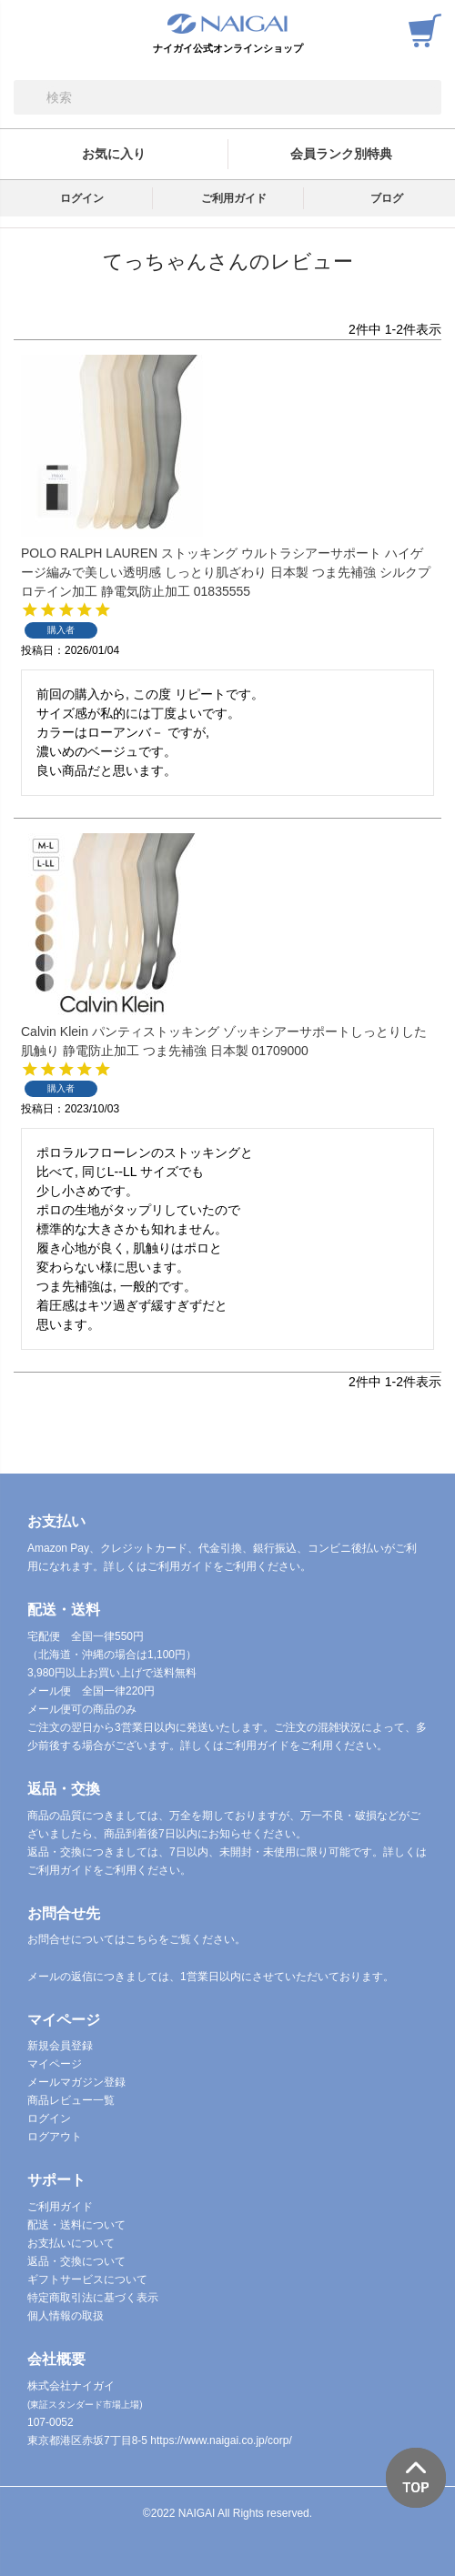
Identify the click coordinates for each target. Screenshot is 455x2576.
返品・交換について (76, 2261)
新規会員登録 (60, 2045)
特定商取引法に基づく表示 (92, 2297)
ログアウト (54, 2136)
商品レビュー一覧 (71, 2100)
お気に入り (114, 153)
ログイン (82, 198)
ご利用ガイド (234, 198)
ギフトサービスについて (87, 2279)
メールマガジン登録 (76, 2082)
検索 (28, 97)
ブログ (386, 198)
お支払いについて (71, 2243)
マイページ (54, 2064)
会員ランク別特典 (341, 153)
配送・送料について (76, 2225)
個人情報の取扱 (65, 2315)
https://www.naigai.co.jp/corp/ (220, 2440)
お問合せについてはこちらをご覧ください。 (136, 1939)
